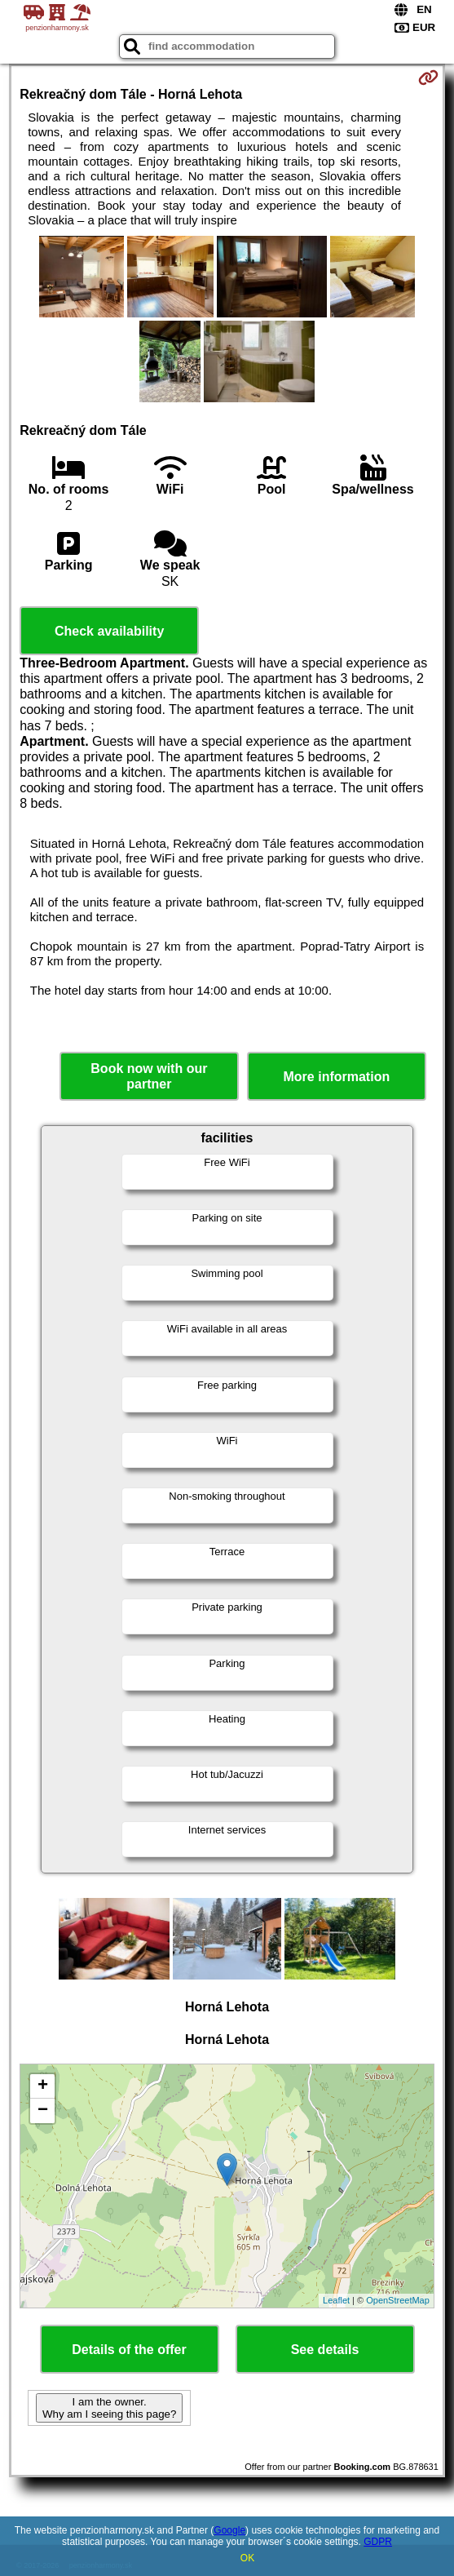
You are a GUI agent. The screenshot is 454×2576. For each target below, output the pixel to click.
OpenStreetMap (398, 2300)
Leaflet (336, 2300)
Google (229, 2530)
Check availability (109, 631)
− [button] (42, 2111)
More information (337, 1077)
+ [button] (42, 2086)
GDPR (378, 2541)
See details (325, 2350)
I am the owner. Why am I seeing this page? (109, 2408)
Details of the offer (129, 2350)
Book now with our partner (148, 1076)
